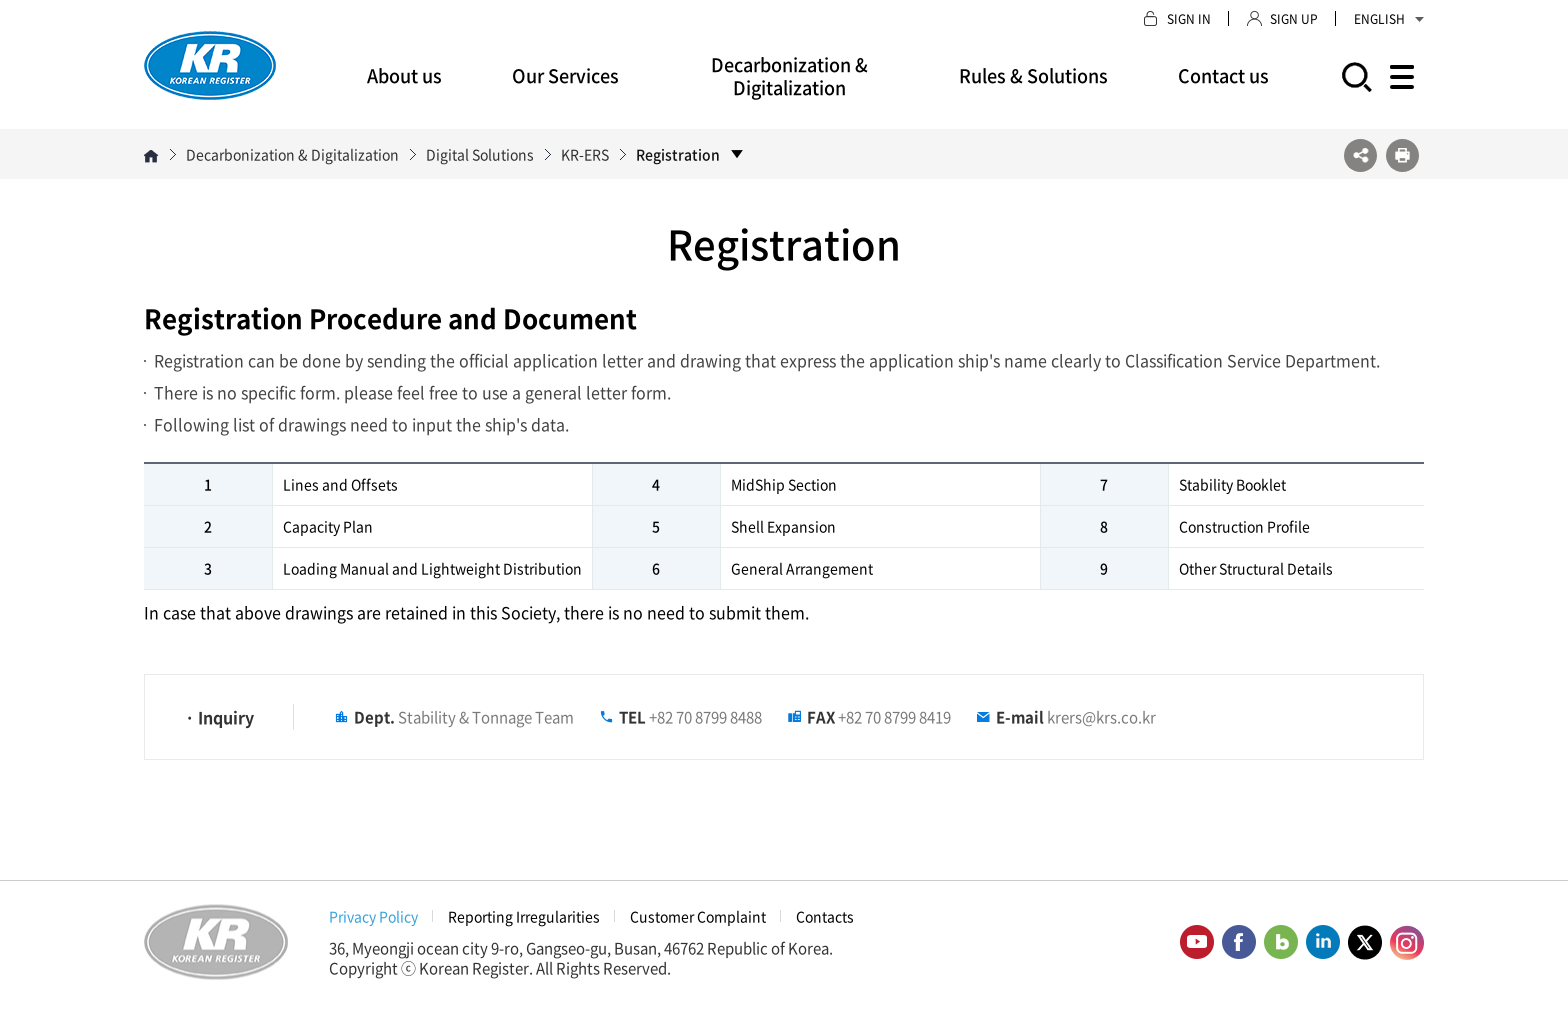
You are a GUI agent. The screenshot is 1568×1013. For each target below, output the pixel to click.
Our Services (565, 75)
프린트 (1402, 155)
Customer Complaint (698, 916)
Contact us (1223, 75)
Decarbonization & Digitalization (789, 76)
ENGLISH (1389, 19)
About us (404, 75)
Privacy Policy (373, 916)
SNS (1360, 155)
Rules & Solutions (1033, 75)
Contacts (825, 916)
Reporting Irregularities (524, 916)
